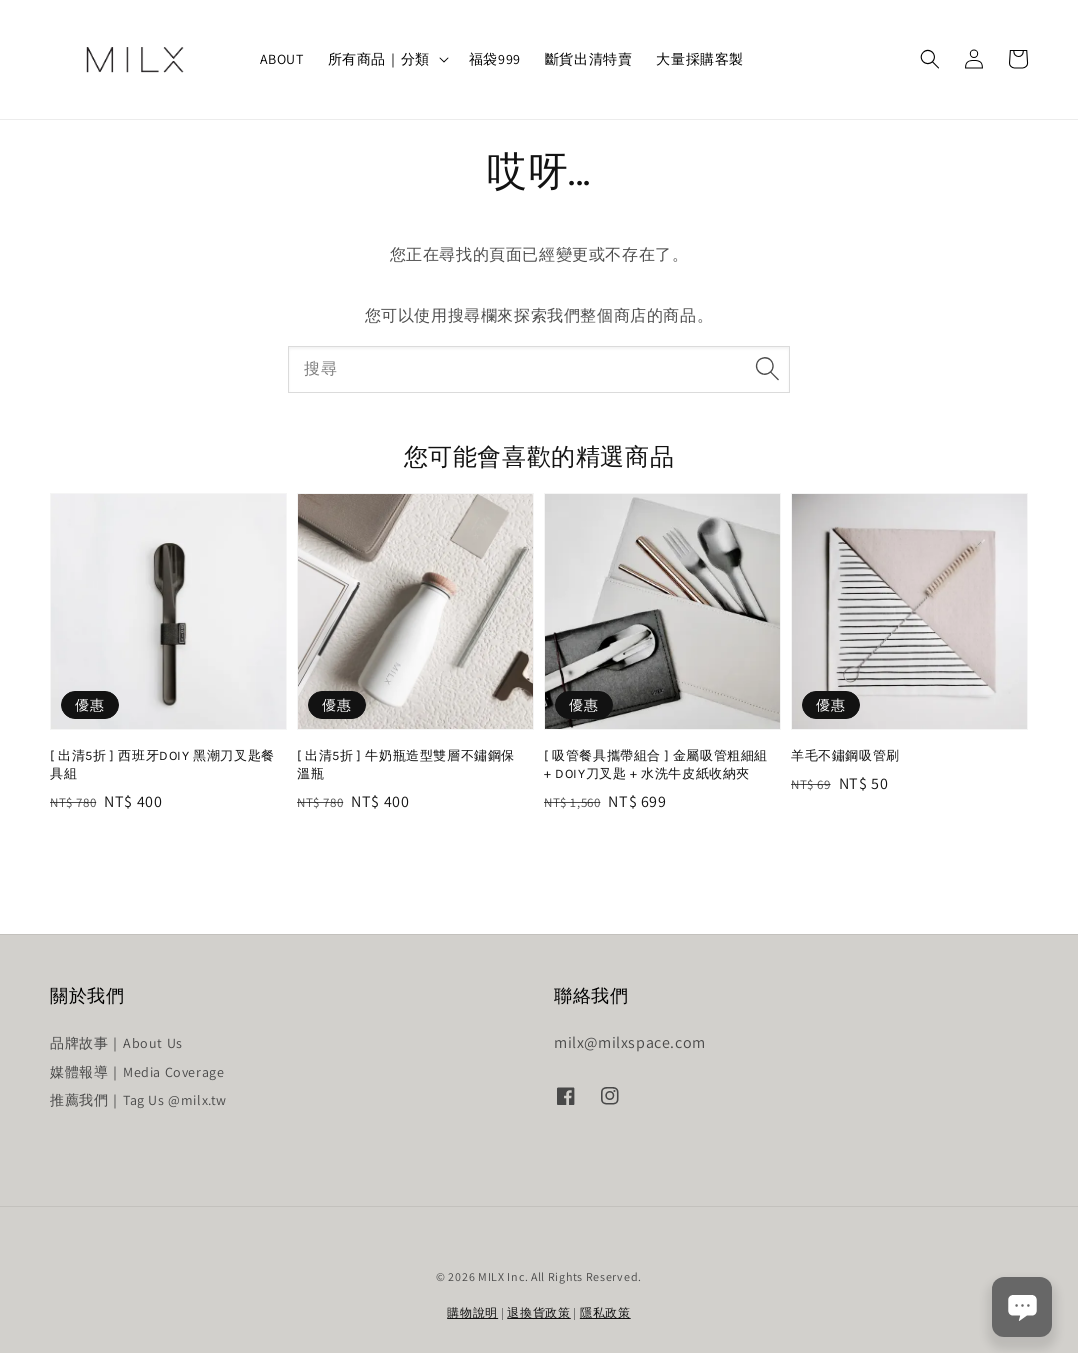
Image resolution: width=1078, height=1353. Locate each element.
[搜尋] (767, 369)
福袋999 (495, 59)
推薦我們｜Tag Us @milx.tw (138, 1100)
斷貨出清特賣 (589, 59)
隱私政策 (605, 1312)
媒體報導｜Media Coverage (137, 1072)
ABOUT (282, 59)
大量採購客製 (700, 59)
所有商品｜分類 (379, 59)
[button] (930, 59)
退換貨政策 (539, 1312)
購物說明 (472, 1312)
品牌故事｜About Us (116, 1043)
